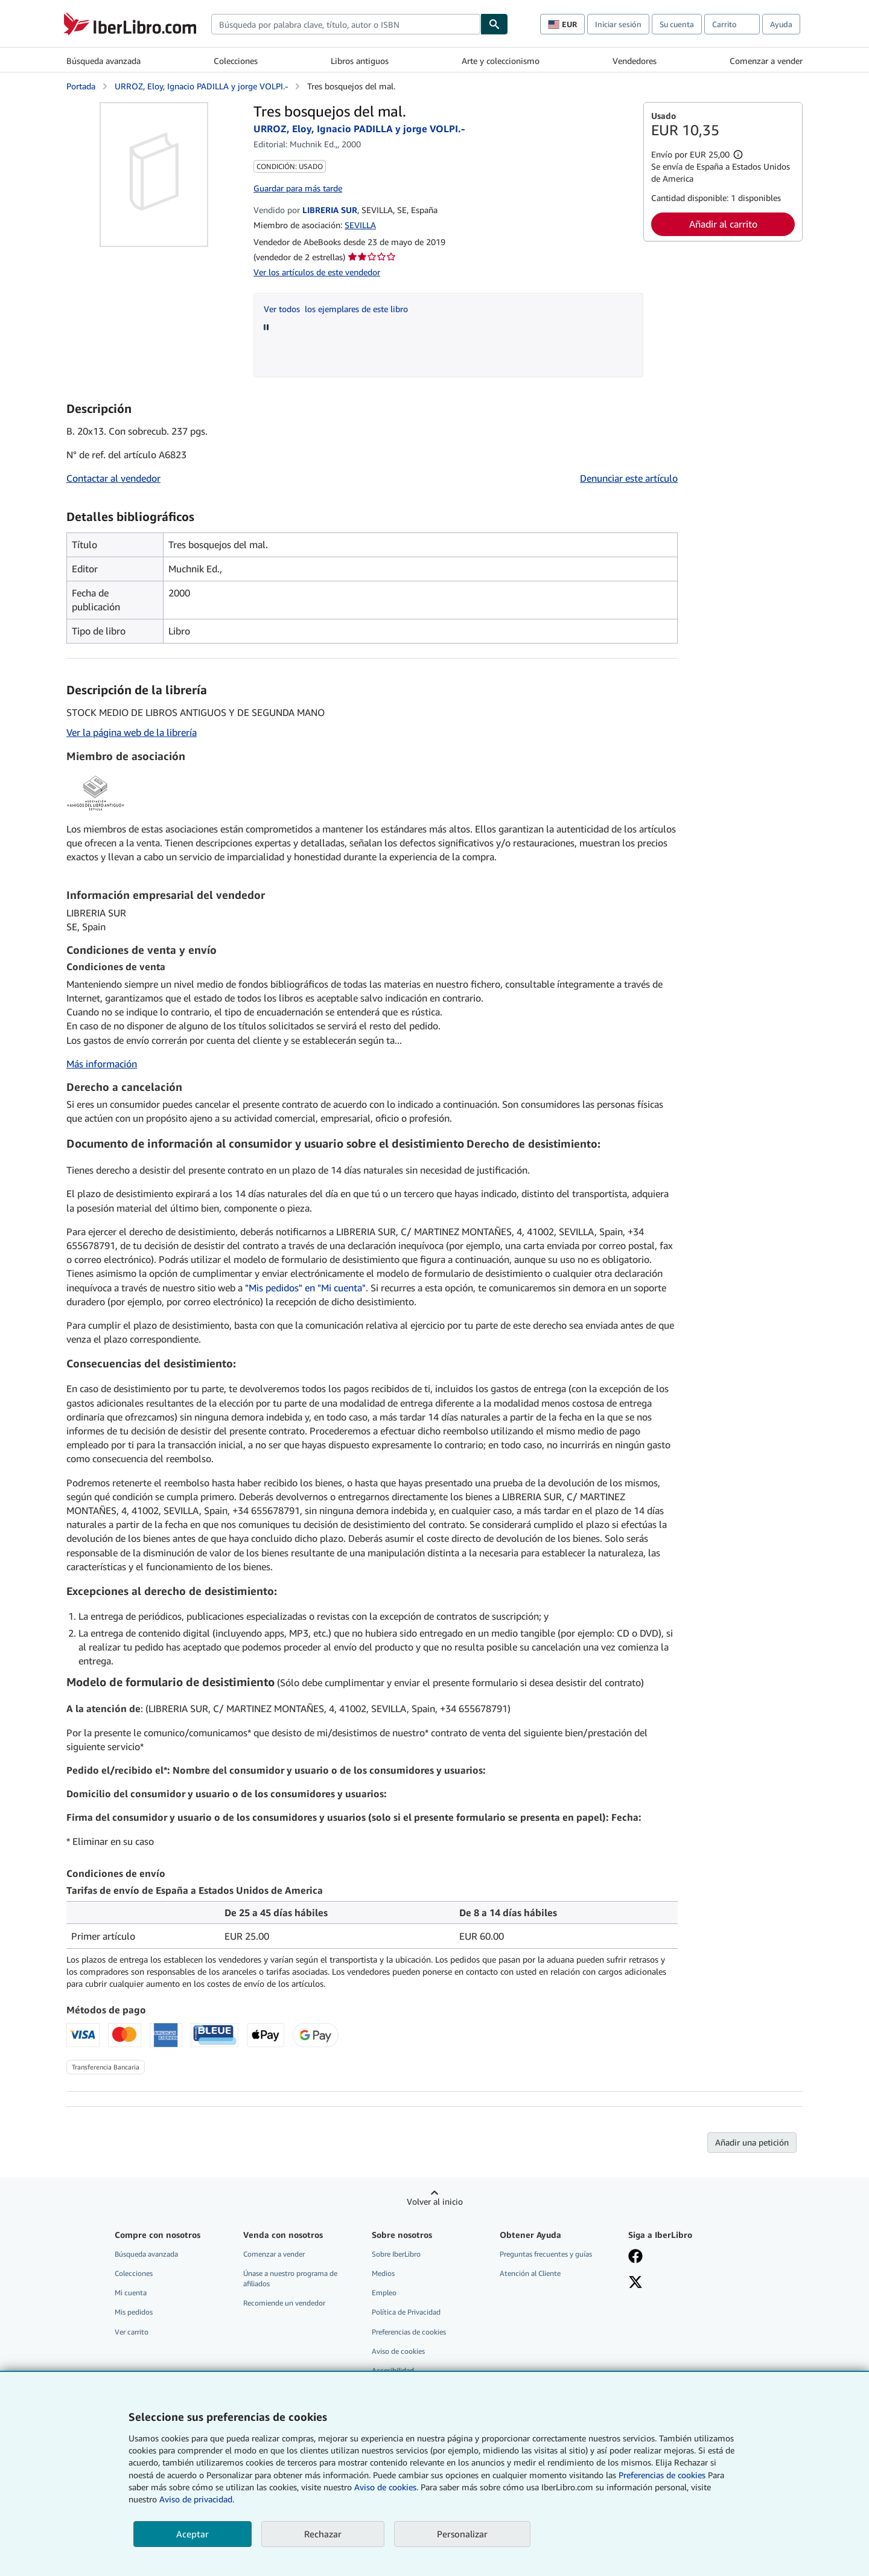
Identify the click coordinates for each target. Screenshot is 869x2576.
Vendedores (635, 61)
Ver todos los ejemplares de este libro (336, 309)
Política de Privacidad (406, 2311)
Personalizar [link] (462, 2533)
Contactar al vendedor (113, 478)
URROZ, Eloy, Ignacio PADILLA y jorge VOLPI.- (201, 86)
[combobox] (345, 24)
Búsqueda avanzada (103, 61)
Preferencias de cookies (662, 2475)
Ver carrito (131, 2331)
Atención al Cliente (530, 2273)
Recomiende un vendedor (284, 2302)
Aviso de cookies (398, 2351)
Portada (80, 86)
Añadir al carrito (723, 224)
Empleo (384, 2292)
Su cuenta (677, 24)
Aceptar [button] (192, 2533)
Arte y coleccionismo (501, 61)
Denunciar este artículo (629, 478)
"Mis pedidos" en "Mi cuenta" (305, 1288)
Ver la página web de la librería (131, 732)
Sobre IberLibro (396, 2253)
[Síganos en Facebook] (635, 2257)
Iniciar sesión (618, 24)
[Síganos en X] (635, 2283)
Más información (101, 1064)
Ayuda (781, 24)
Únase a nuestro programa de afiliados (290, 2278)
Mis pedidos (134, 2311)
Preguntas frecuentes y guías (546, 2253)
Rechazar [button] (323, 2533)
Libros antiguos (360, 61)
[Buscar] (494, 24)
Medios (383, 2273)
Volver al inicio (435, 2201)
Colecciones (236, 61)
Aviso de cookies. (386, 2487)
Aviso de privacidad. (196, 2499)
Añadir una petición (752, 2142)
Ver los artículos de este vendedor (316, 272)
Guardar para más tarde (297, 188)
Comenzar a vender (766, 61)
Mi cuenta (131, 2292)
